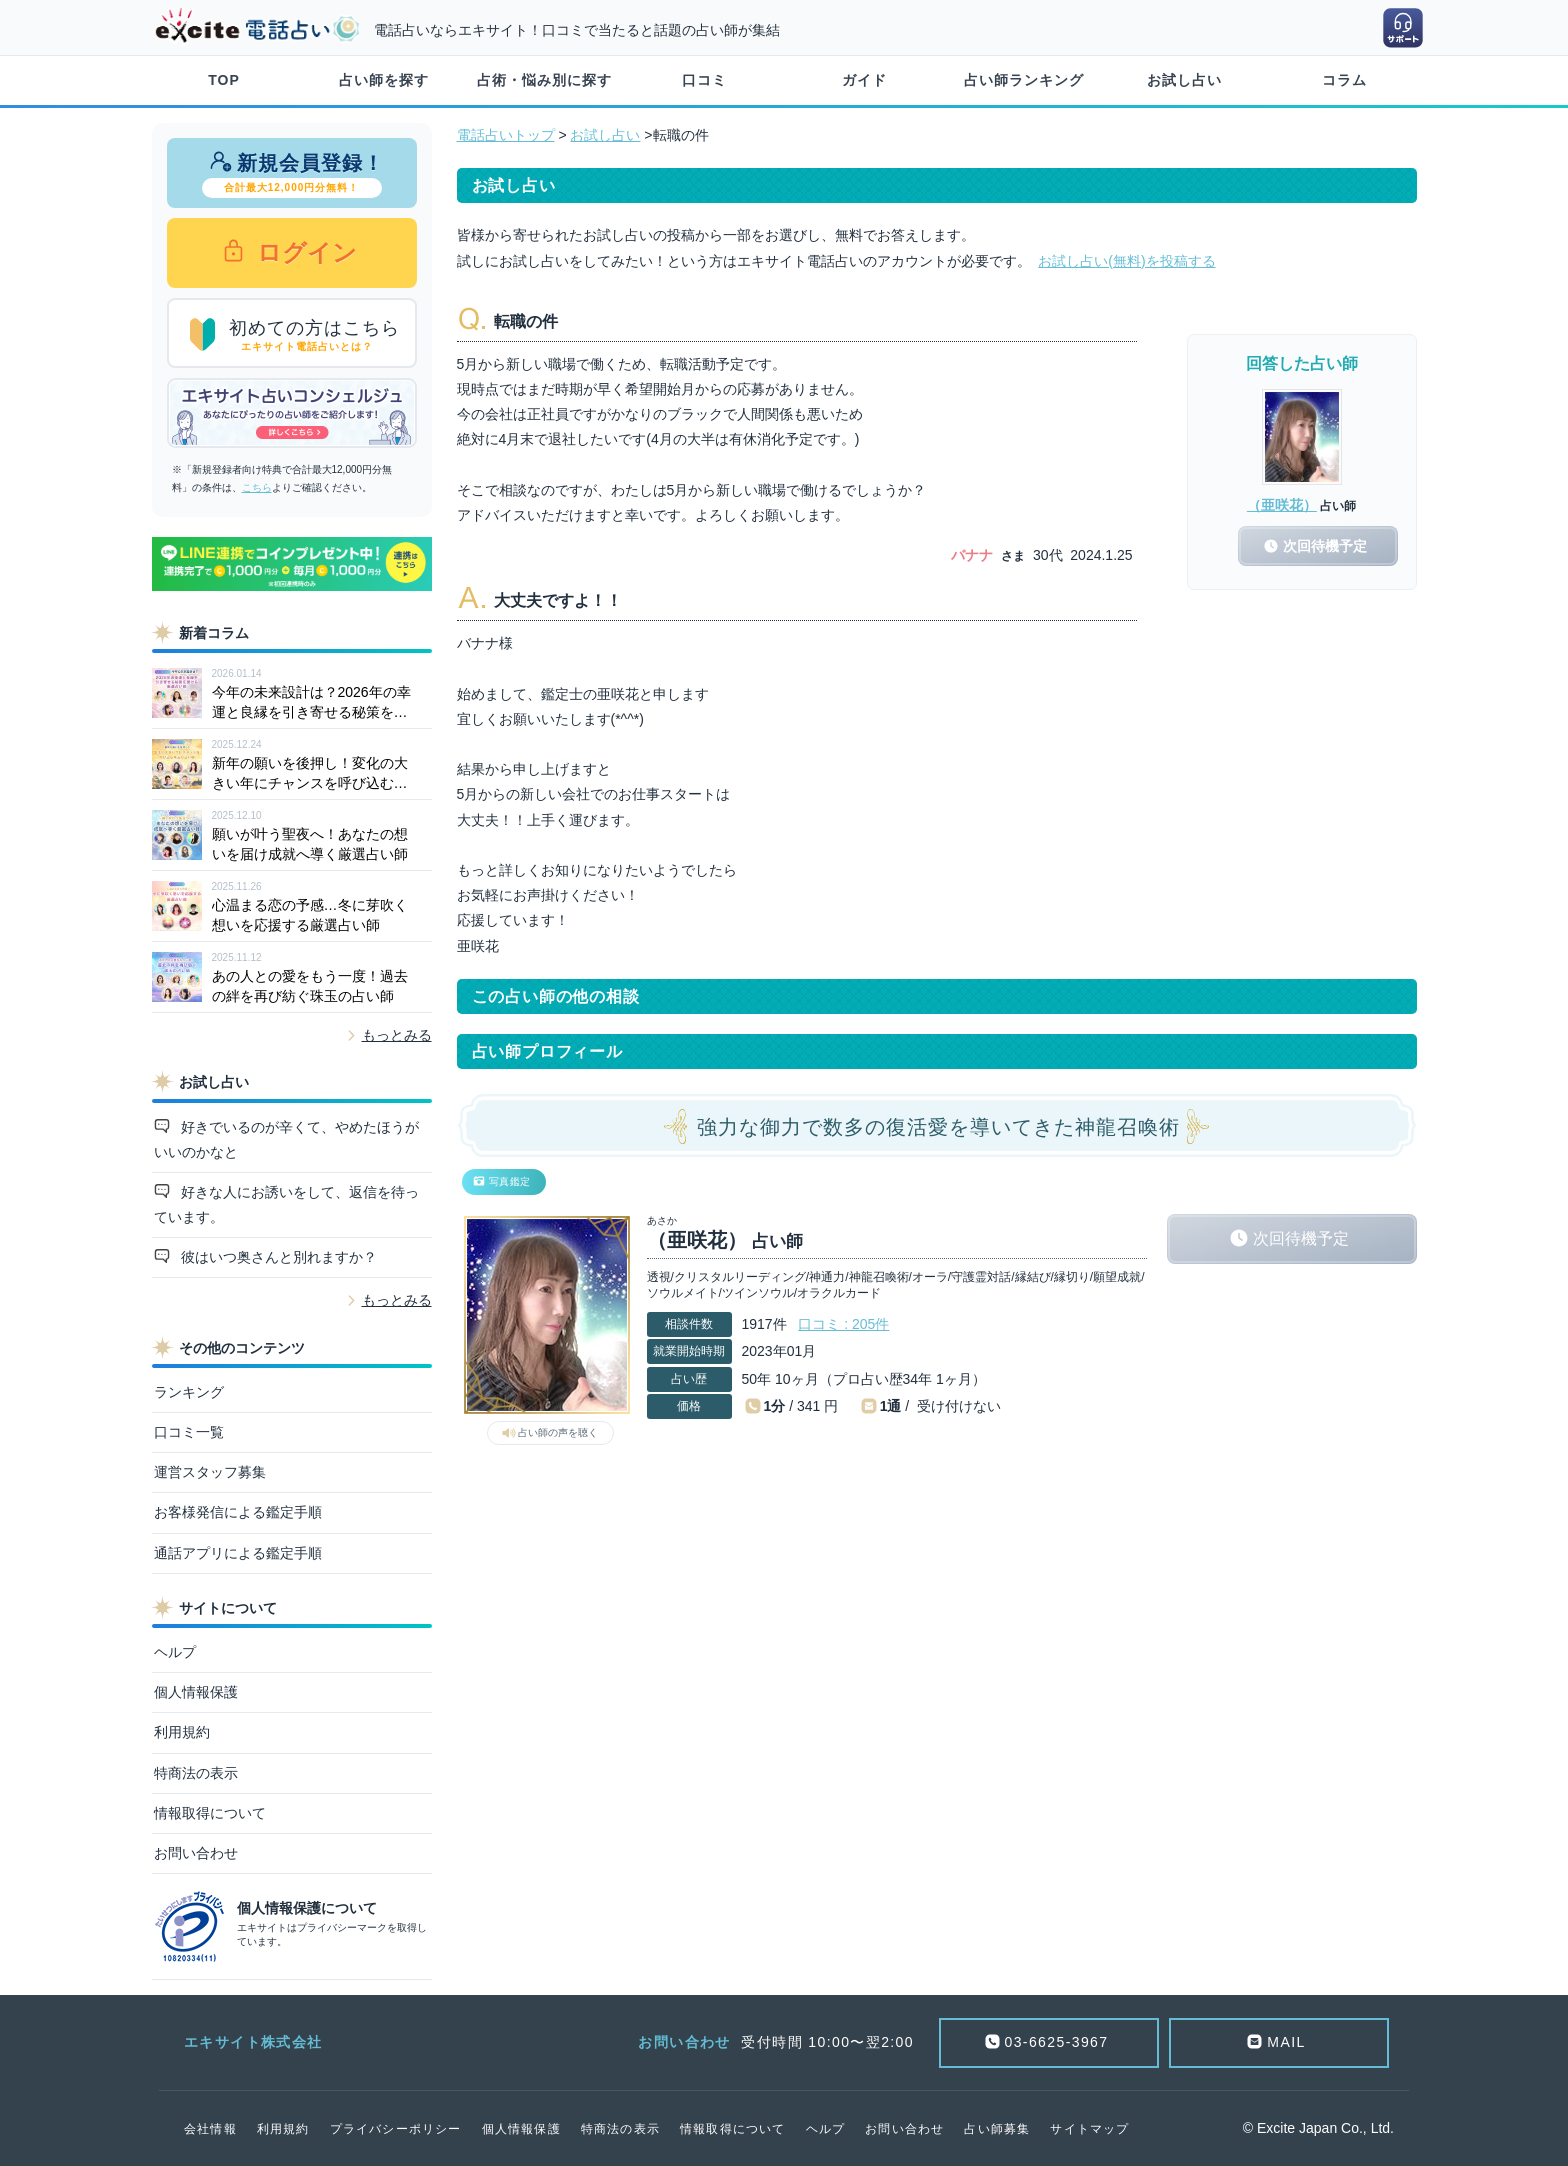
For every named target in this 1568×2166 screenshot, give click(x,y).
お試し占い (1184, 80)
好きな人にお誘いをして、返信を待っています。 (287, 1204)
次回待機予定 (1301, 1238)
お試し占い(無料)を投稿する (1126, 261)
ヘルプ (175, 1652)
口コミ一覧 (189, 1432)
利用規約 (182, 1732)
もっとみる (397, 1035)
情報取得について (210, 1813)
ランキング (189, 1392)
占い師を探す (384, 80)
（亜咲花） (1282, 505)
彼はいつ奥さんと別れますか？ (277, 1257)
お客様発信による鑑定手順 (238, 1512)
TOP (224, 80)
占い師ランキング (1024, 80)
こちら (257, 487)
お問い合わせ (196, 1853)
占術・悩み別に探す (544, 80)
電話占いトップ (506, 135)
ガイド (864, 80)
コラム (1344, 80)
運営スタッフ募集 (210, 1472)
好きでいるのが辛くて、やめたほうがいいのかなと (287, 1139)
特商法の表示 (196, 1773)
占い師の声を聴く (558, 1432)
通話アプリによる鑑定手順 (238, 1553)
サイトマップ (1089, 2129)
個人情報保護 (196, 1692)
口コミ (704, 80)
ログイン (304, 252)
